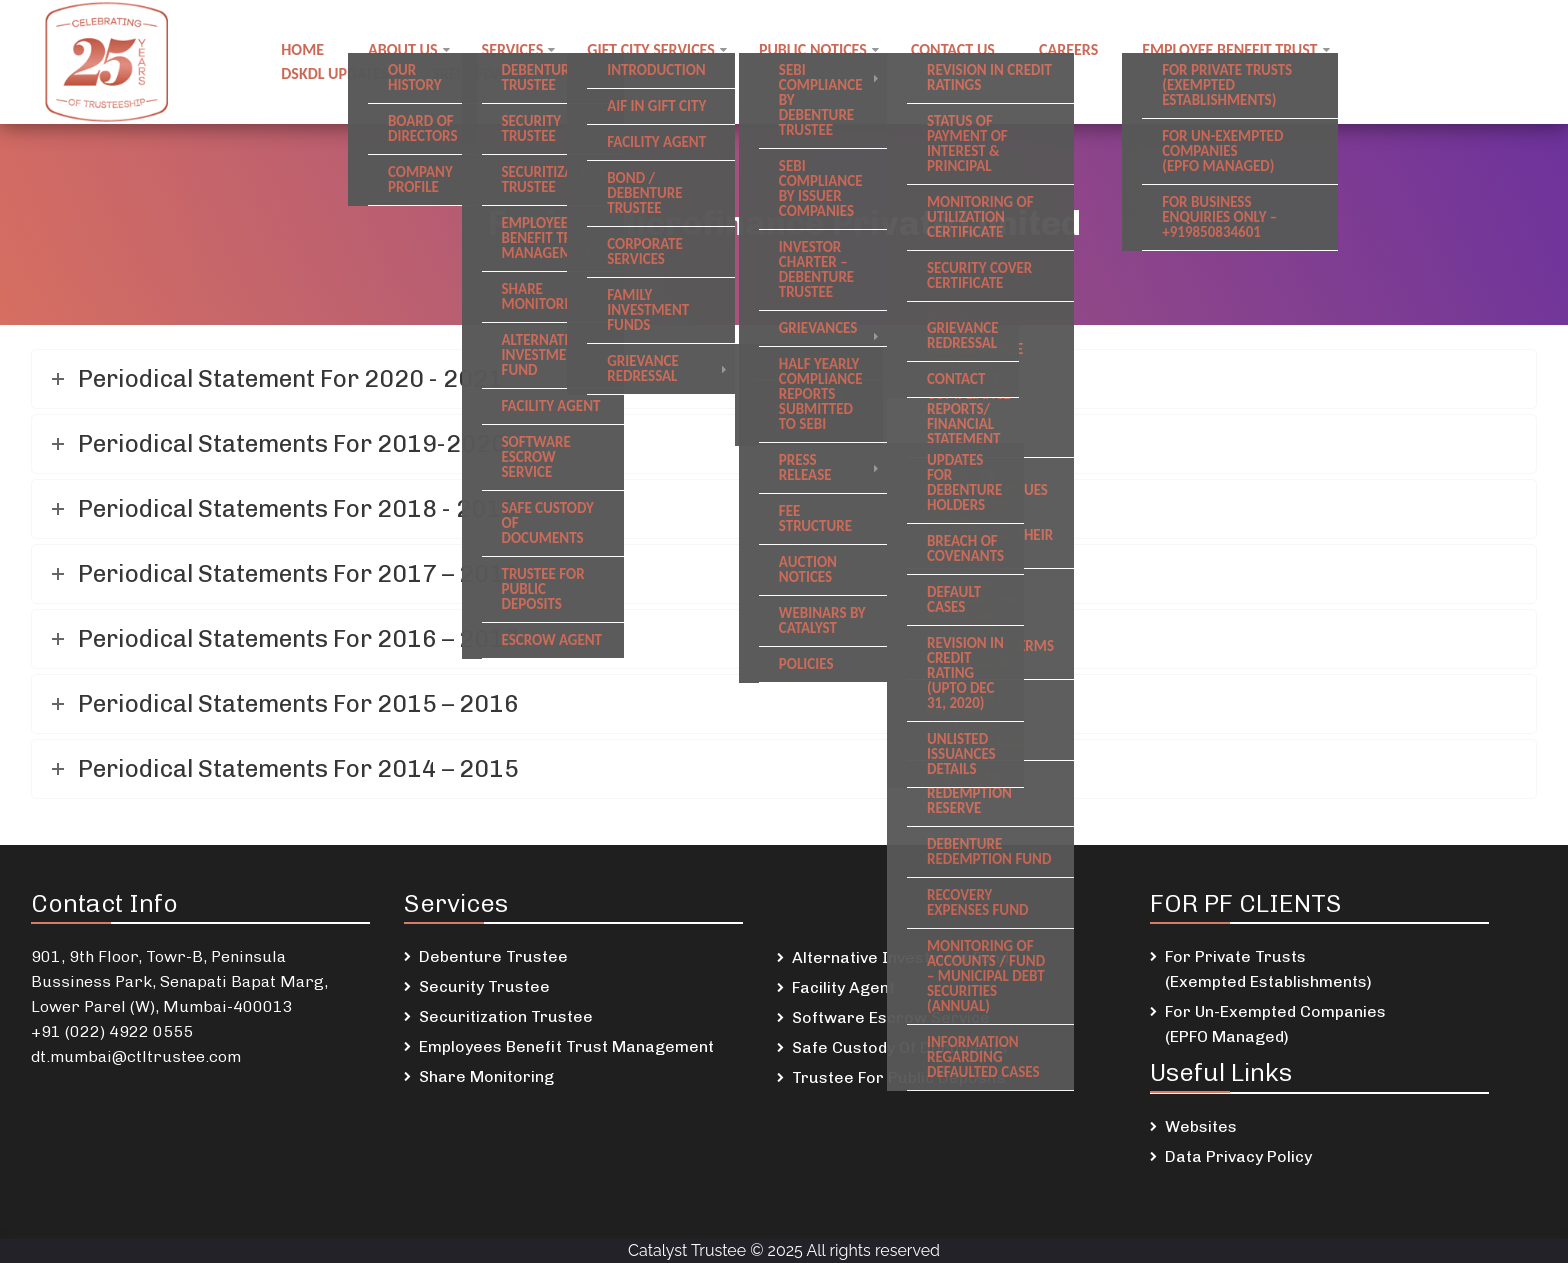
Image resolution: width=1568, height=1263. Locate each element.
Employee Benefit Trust (1229, 49)
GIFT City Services (651, 49)
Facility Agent (843, 987)
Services (513, 49)
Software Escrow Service (891, 1017)
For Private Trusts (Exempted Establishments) (1268, 969)
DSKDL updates (334, 73)
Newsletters (616, 73)
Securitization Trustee (506, 1016)
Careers (1068, 49)
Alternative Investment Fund (900, 957)
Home (302, 49)
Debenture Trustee (493, 956)
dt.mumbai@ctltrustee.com (136, 1056)
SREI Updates (478, 73)
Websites (1201, 1126)
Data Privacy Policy (1238, 1156)
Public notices (813, 49)
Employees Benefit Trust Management (566, 1046)
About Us (402, 49)
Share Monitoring (486, 1076)
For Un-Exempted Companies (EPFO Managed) (1275, 1024)
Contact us (953, 49)
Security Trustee (484, 986)
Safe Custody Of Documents (900, 1047)
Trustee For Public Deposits (899, 1077)
